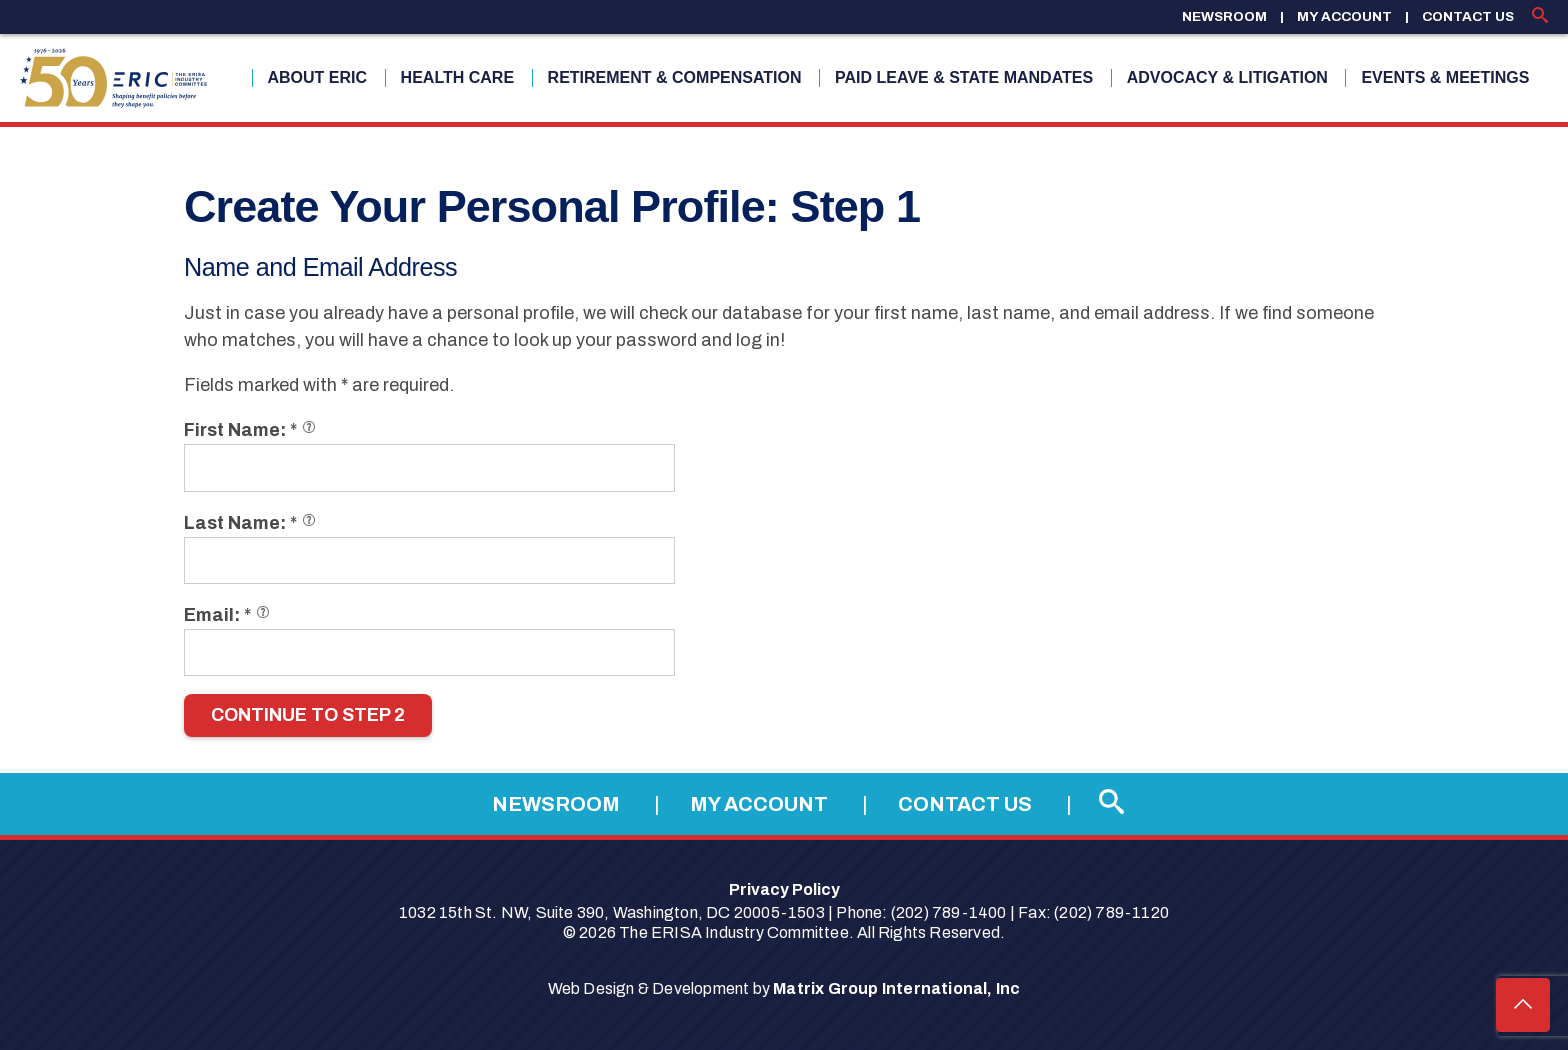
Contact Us (1468, 16)
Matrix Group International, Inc (896, 988)
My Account (1344, 16)
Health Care (457, 77)
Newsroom (1224, 16)
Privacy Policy (784, 889)
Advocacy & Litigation (1227, 77)
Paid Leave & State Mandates (964, 77)
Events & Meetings (1445, 77)
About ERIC (318, 77)
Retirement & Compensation (675, 77)
